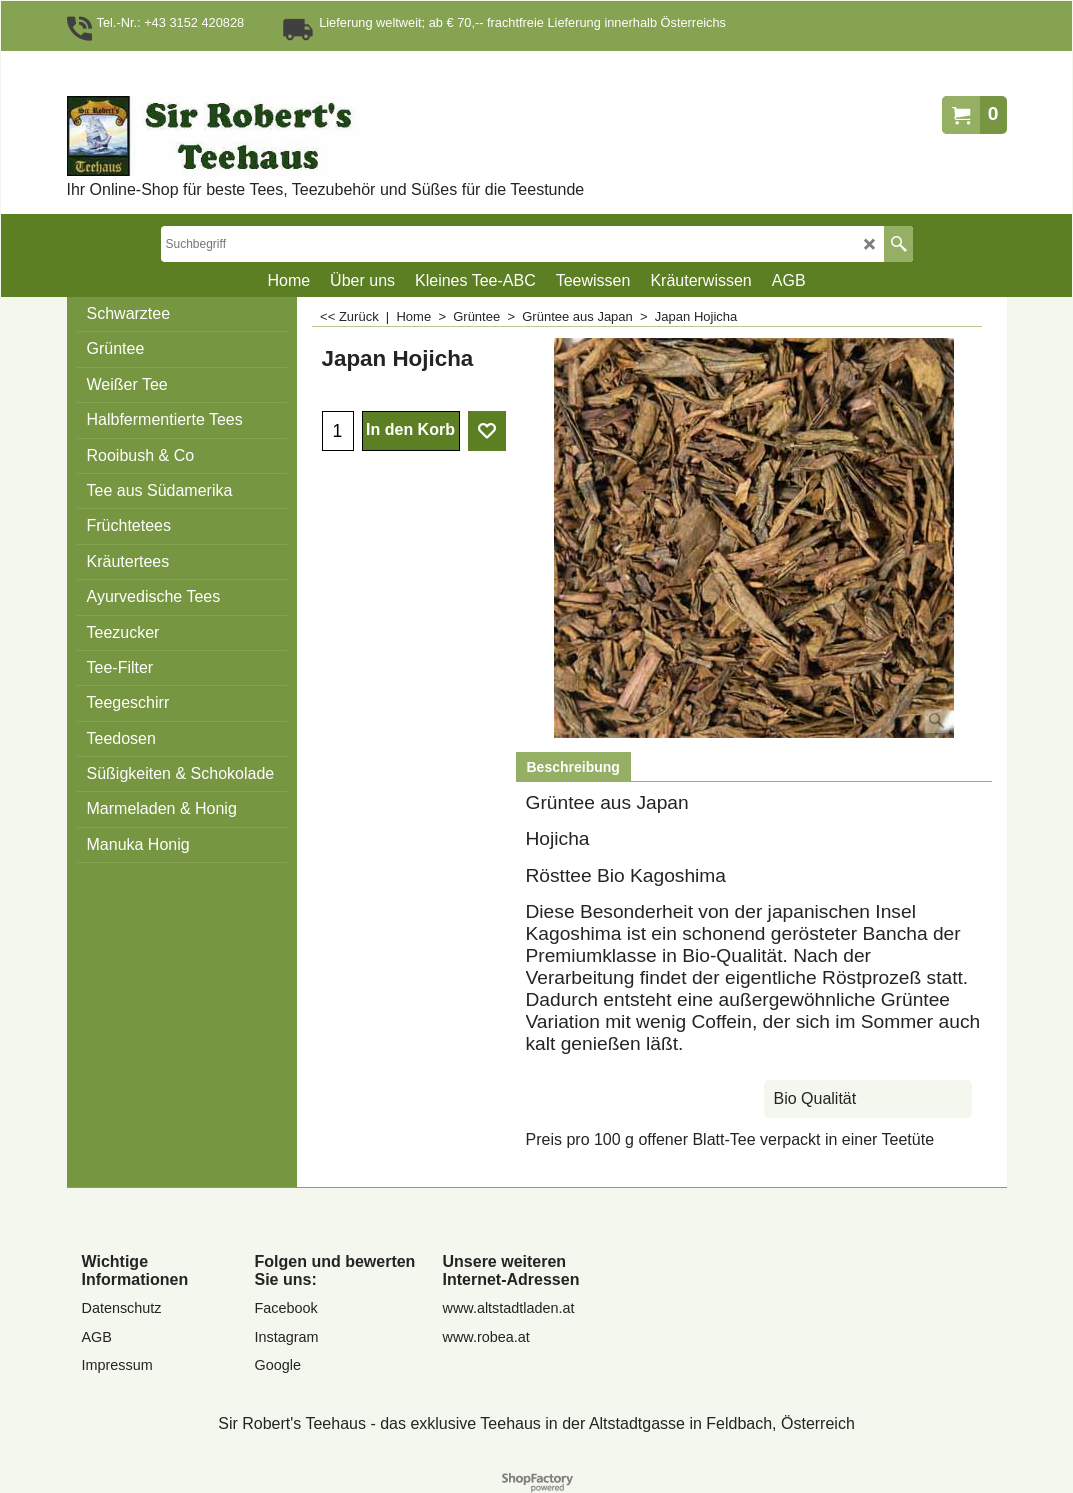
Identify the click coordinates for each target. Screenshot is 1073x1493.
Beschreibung (573, 767)
